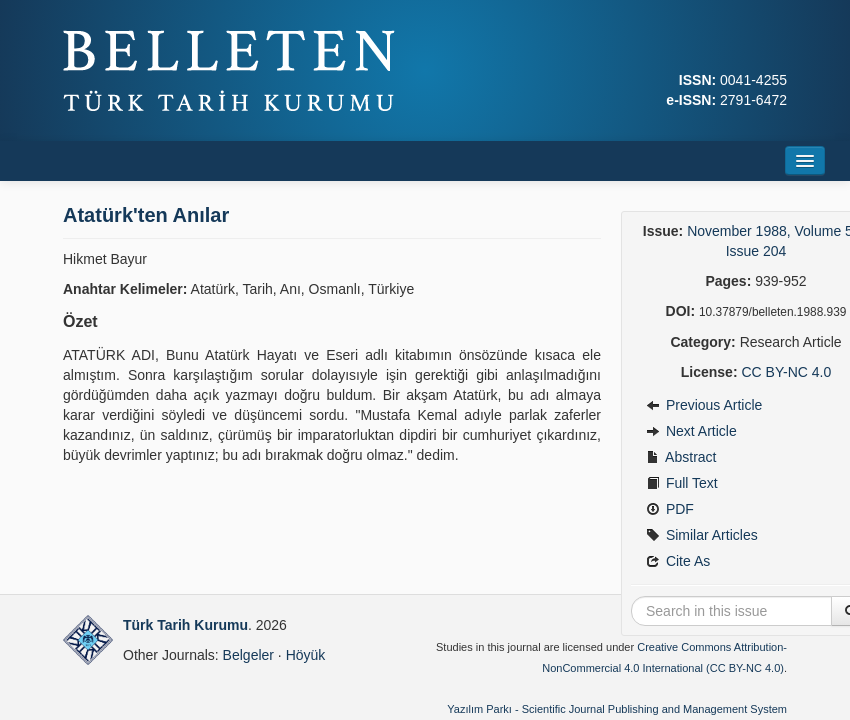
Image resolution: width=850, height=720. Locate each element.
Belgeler (248, 655)
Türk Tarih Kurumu (185, 625)
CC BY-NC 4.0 (786, 372)
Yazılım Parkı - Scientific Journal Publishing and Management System (617, 709)
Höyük (306, 655)
